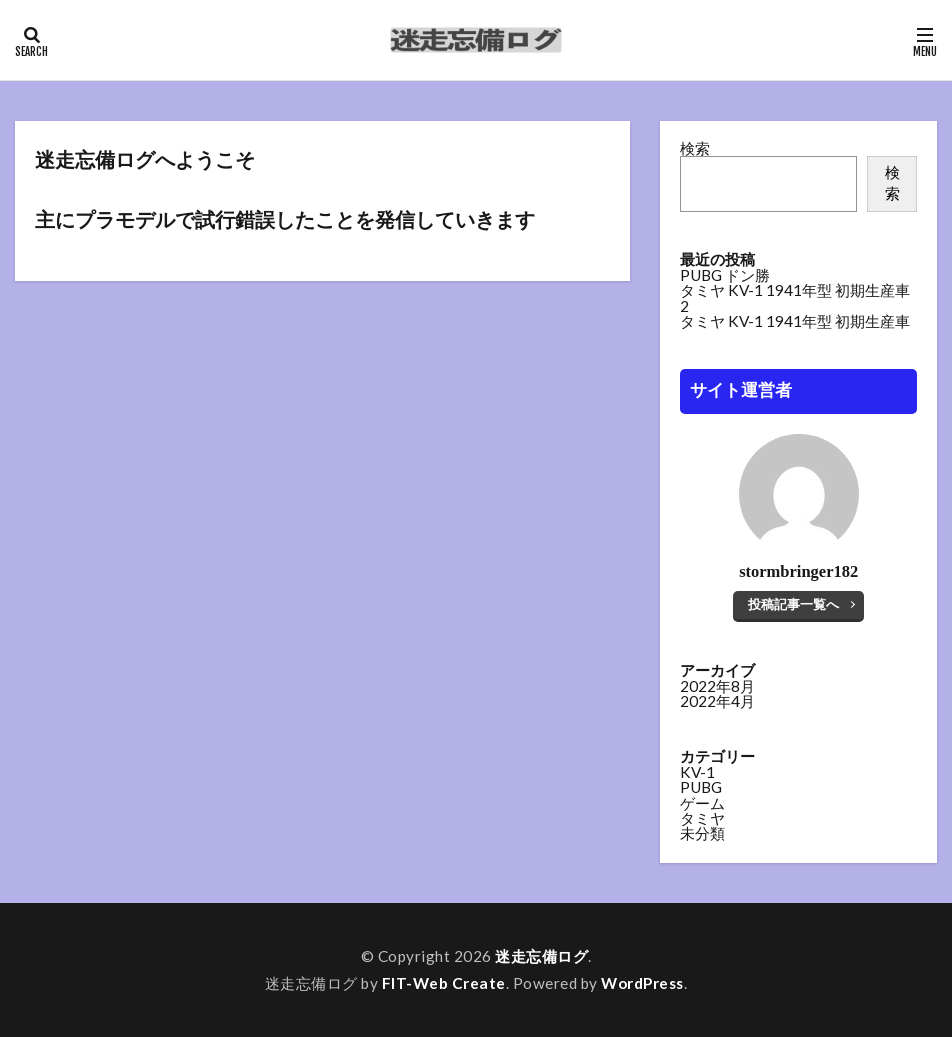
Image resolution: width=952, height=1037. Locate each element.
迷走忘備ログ (541, 956)
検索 (695, 148)
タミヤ (702, 819)
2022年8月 (717, 687)
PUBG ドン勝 (725, 275)
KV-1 (697, 773)
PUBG (701, 788)
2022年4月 (717, 702)
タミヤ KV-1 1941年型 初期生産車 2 (795, 297)
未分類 (702, 834)
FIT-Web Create (444, 983)
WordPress (642, 983)
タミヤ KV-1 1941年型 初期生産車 (795, 321)
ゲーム (702, 804)
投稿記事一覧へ (793, 604)
